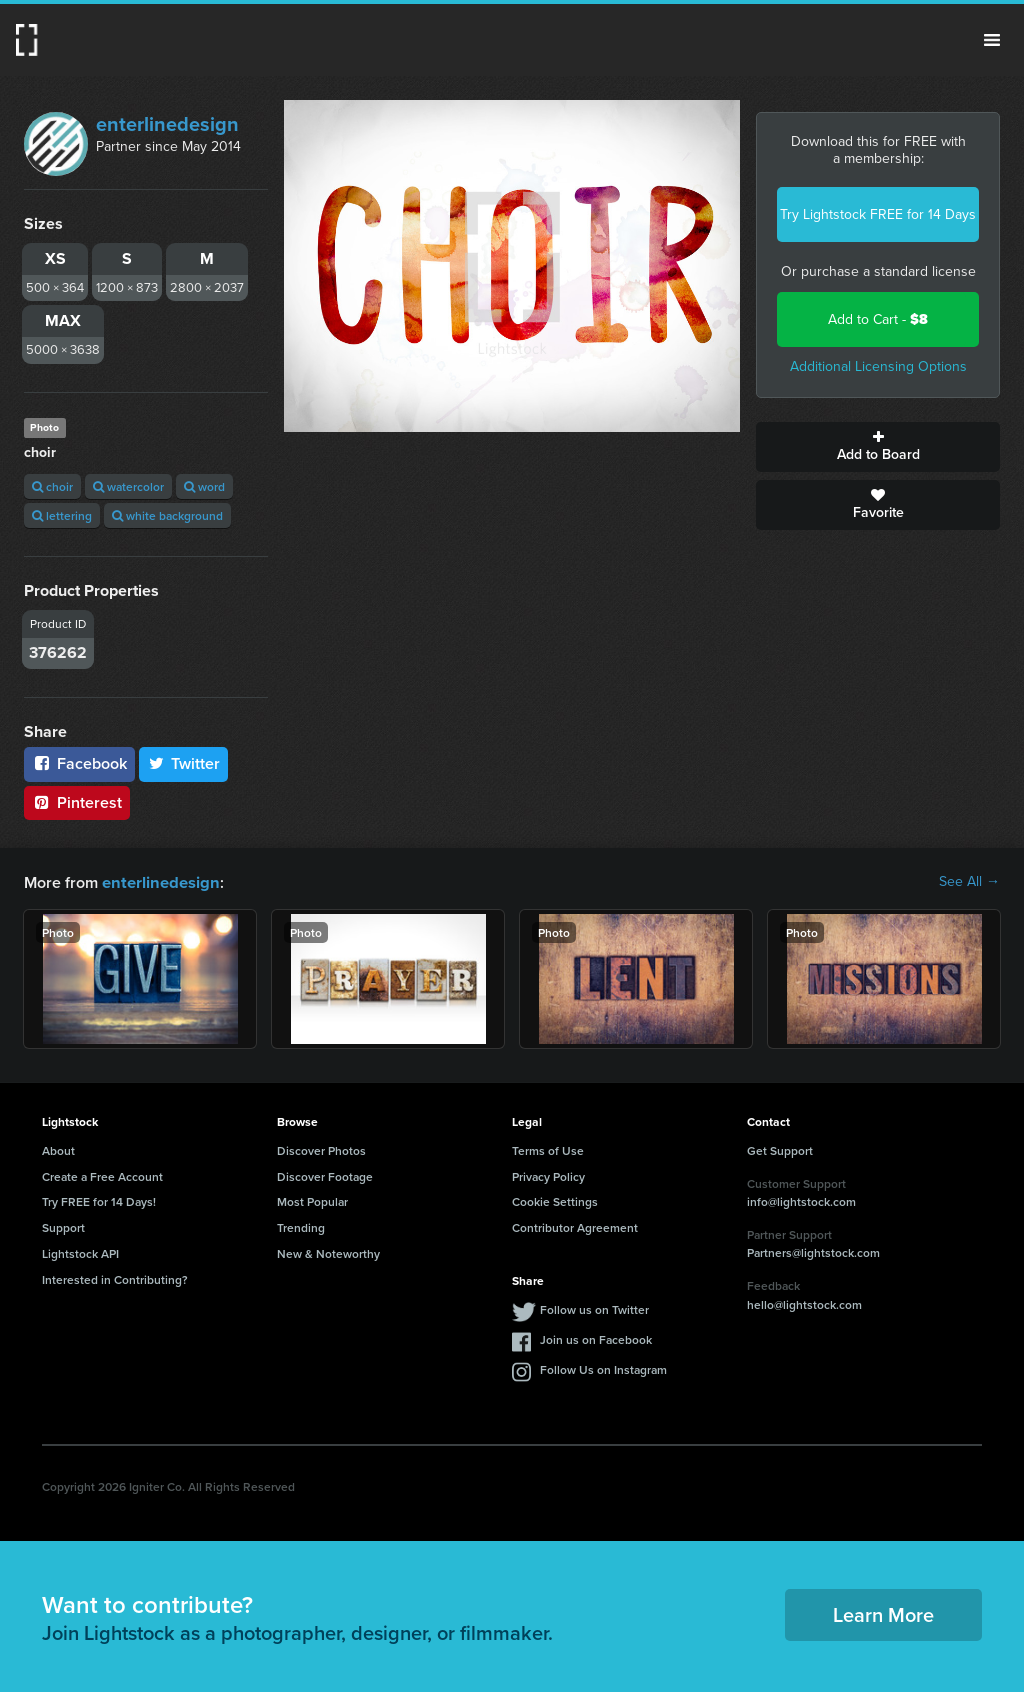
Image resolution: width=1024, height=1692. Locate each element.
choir (52, 486)
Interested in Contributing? (115, 1278)
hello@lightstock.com (804, 1303)
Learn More (883, 1613)
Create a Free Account (102, 1175)
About (58, 1149)
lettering (62, 515)
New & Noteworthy (328, 1252)
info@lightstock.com (801, 1200)
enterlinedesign (167, 124)
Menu (992, 40)
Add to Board (878, 447)
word (204, 486)
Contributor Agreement (575, 1226)
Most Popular (312, 1200)
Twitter (184, 763)
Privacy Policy (548, 1175)
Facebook (79, 763)
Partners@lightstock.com (813, 1251)
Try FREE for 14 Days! (99, 1200)
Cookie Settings (555, 1200)
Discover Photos (321, 1149)
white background (167, 515)
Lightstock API (80, 1252)
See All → (969, 882)
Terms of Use (548, 1149)
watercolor (128, 486)
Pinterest (77, 802)
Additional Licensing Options (878, 366)
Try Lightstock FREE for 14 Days (878, 214)
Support (63, 1226)
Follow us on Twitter (594, 1308)
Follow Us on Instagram (603, 1368)
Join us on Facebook (596, 1338)
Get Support (780, 1149)
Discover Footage (325, 1175)
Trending (301, 1226)
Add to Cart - (878, 319)
